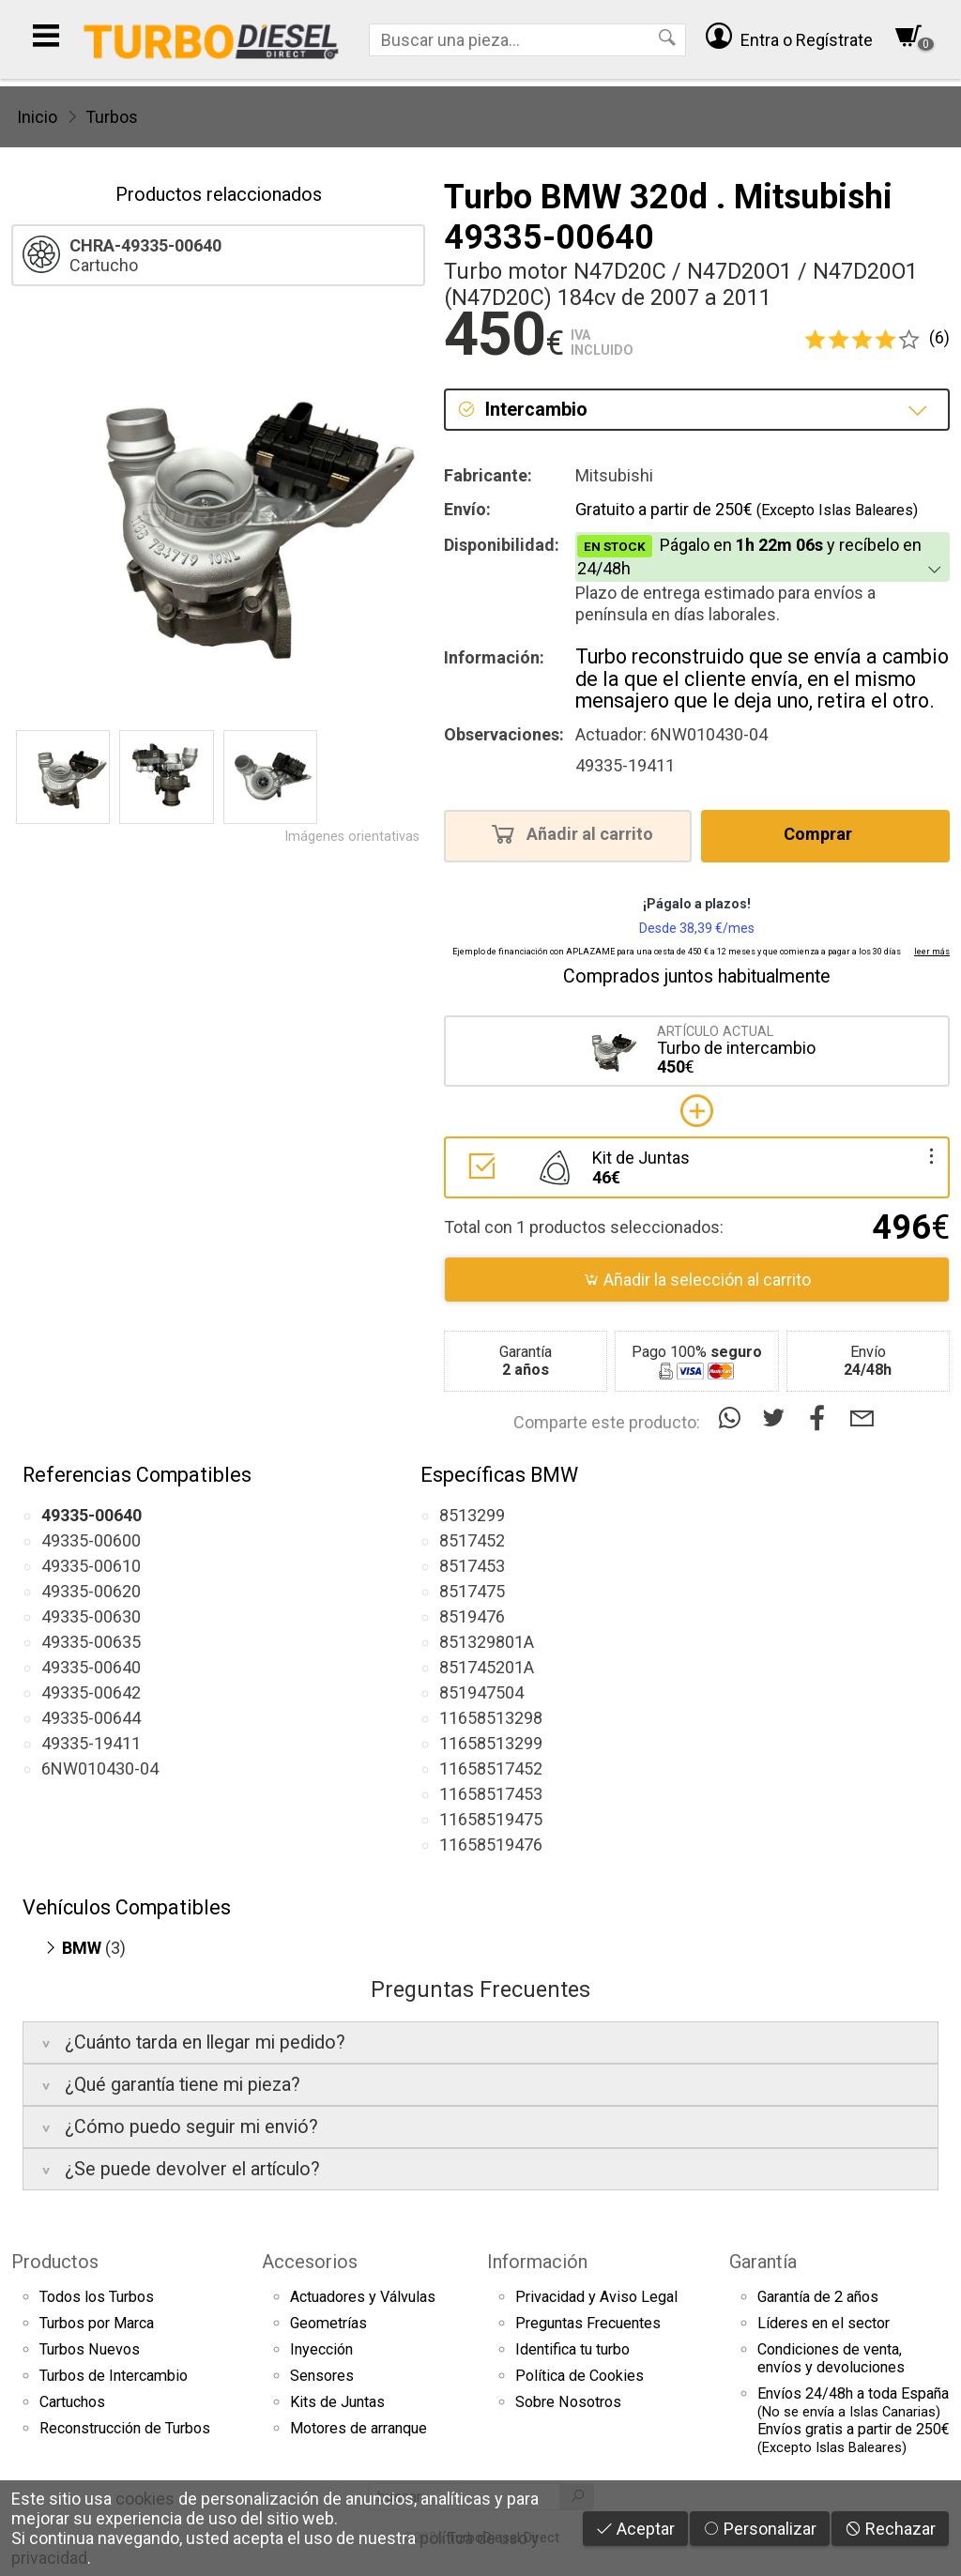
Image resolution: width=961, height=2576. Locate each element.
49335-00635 (91, 1642)
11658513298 (490, 1718)
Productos (55, 2261)
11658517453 (490, 1794)
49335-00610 (91, 1566)
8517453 (472, 1566)
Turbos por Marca (96, 2323)
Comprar (823, 833)
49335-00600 (91, 1540)
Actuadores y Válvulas (362, 2297)
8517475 (472, 1591)
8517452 (472, 1540)
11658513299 (490, 1743)
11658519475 (490, 1819)
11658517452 (490, 1768)
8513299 (472, 1515)
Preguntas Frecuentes (588, 2323)
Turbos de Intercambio (113, 2376)
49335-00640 (91, 1667)
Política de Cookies (579, 2376)
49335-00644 (91, 1718)
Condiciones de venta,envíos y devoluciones (831, 2358)
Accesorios (310, 2261)
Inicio (37, 117)
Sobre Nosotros (568, 2402)
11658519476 (490, 1844)
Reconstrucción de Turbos (124, 2428)
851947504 (481, 1692)
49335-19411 (91, 1743)
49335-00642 (91, 1692)
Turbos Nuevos (89, 2349)
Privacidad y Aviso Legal (596, 2297)
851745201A (486, 1667)
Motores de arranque (358, 2428)
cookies (145, 2498)
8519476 (472, 1616)
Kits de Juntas (337, 2402)
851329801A (486, 1642)
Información (537, 2261)
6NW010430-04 (100, 1768)
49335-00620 (91, 1591)
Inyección (321, 2349)
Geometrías (328, 2323)
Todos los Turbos (96, 2297)
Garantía (763, 2261)
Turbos (111, 117)
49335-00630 (91, 1616)
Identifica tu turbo (572, 2349)
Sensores (322, 2376)
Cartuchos (72, 2402)
